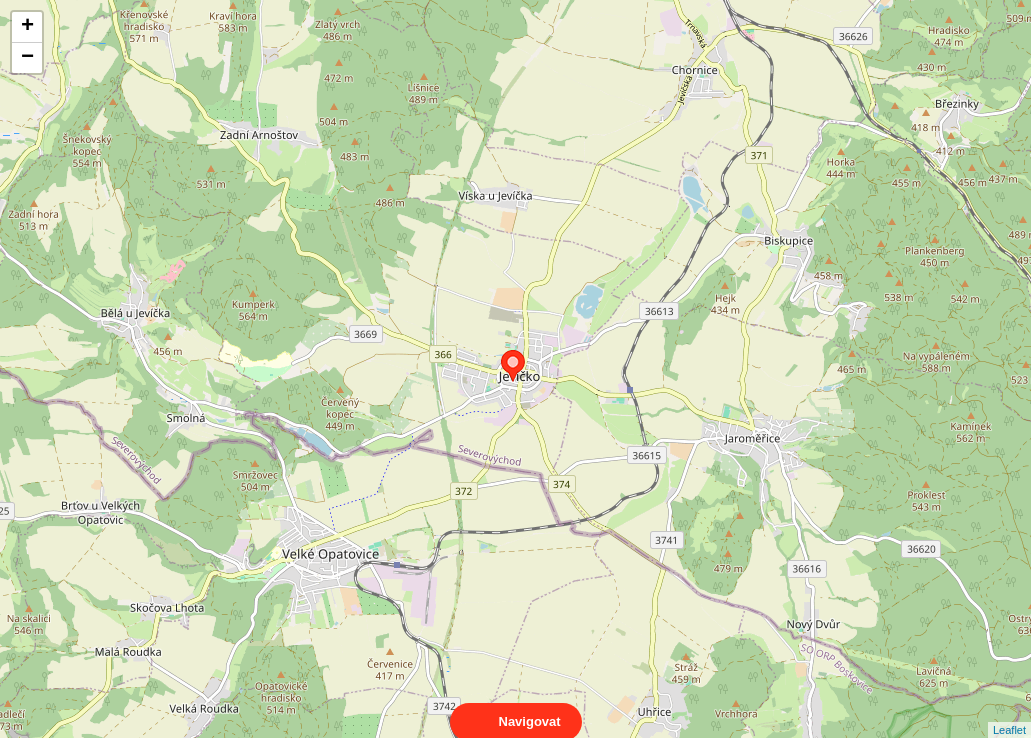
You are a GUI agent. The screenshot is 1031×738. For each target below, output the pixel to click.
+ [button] (27, 27)
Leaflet (1009, 712)
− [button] (27, 58)
